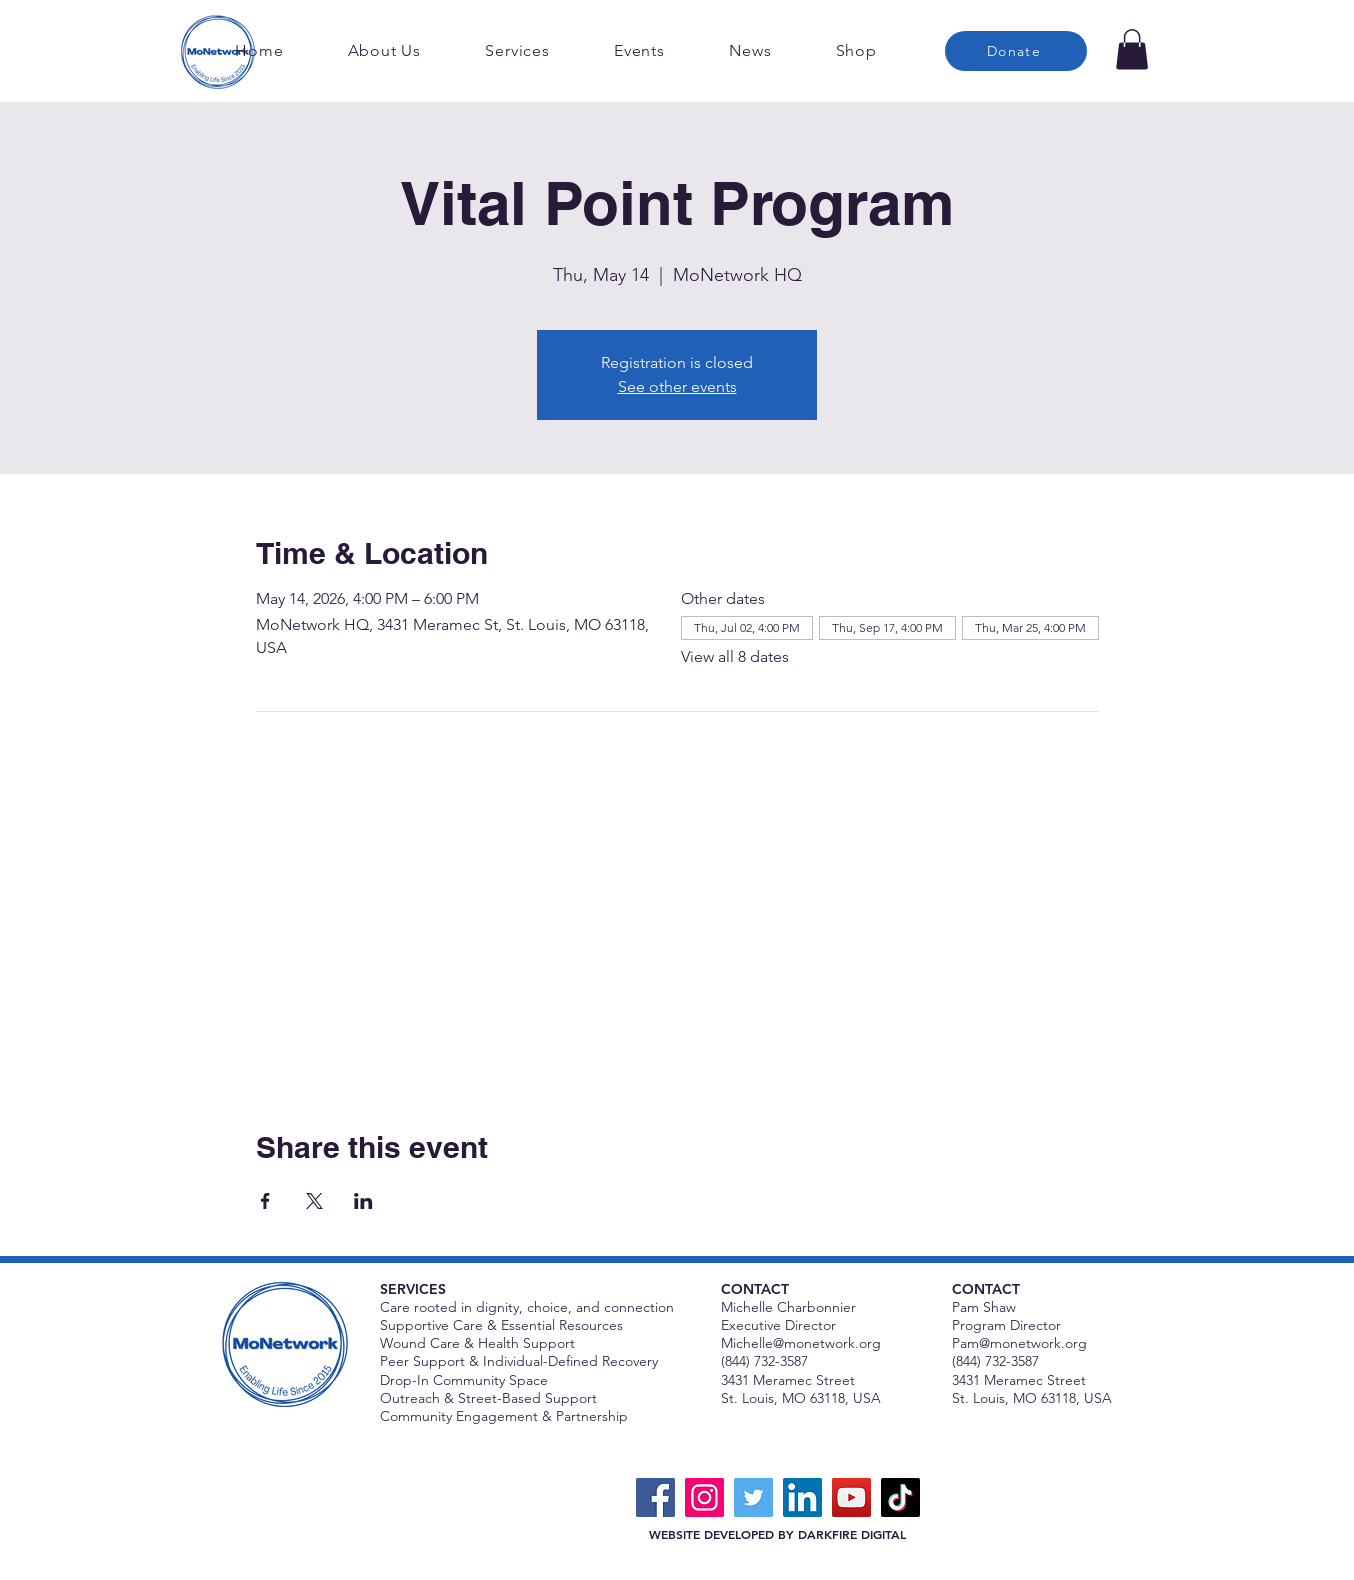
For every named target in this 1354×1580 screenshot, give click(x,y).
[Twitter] (753, 1497)
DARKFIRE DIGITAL (852, 1534)
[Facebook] (655, 1497)
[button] (1132, 49)
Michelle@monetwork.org (801, 1343)
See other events (677, 386)
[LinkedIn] (802, 1497)
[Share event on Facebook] (265, 1201)
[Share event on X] (314, 1201)
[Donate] (1016, 51)
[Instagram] (704, 1497)
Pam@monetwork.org (1019, 1343)
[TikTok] (900, 1497)
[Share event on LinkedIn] (363, 1201)
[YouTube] (851, 1497)
